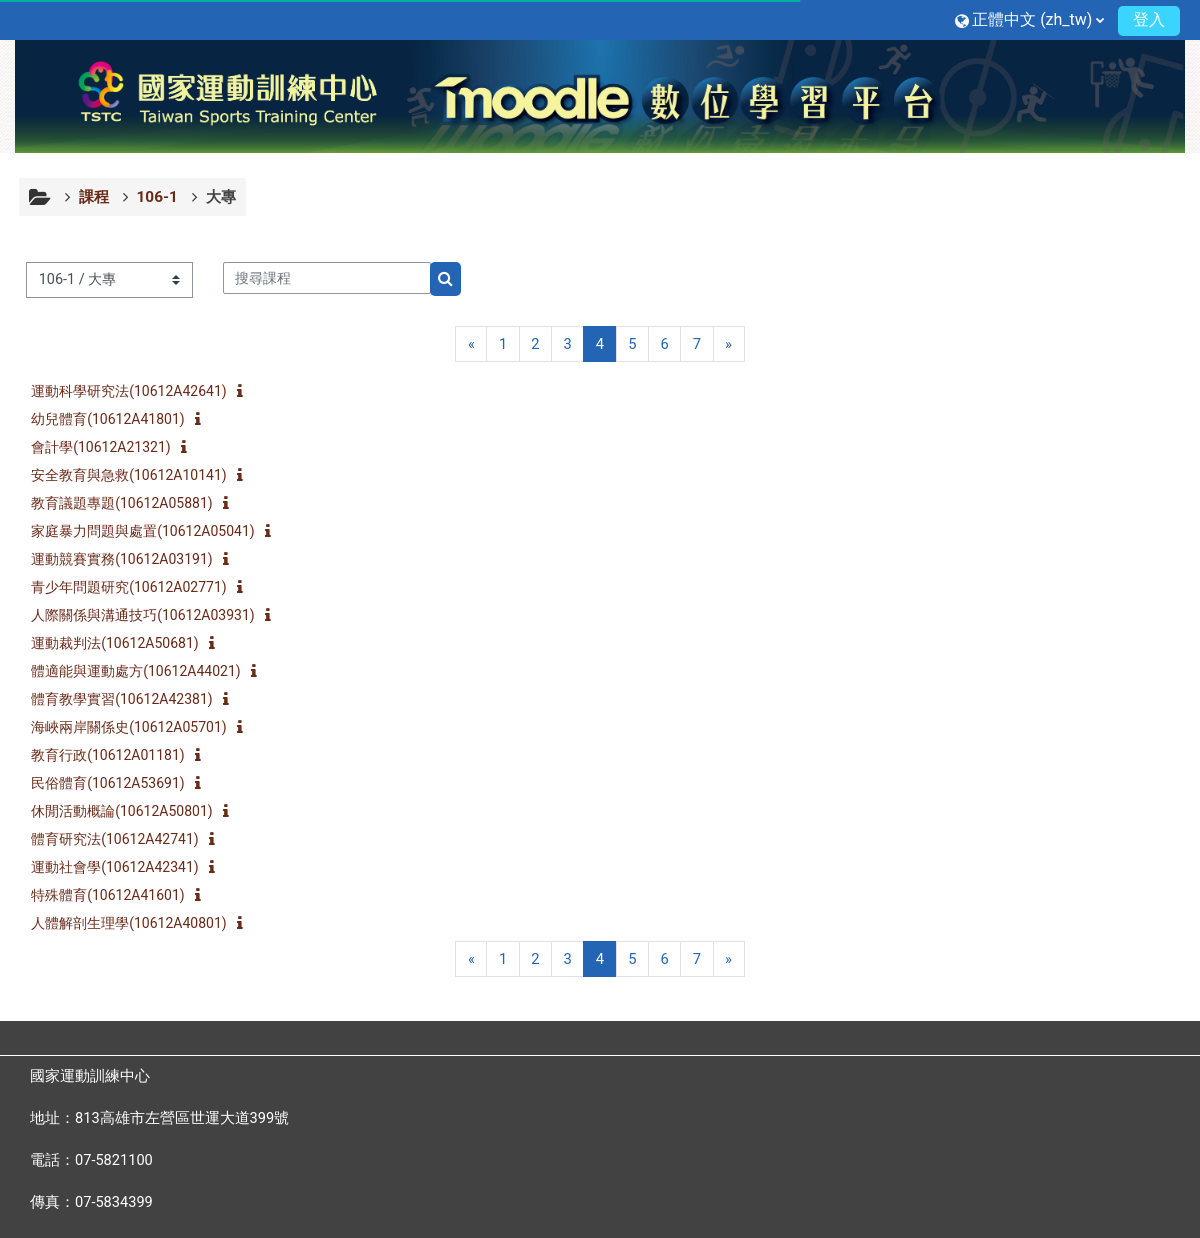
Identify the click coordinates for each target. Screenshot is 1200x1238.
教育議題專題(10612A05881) (133, 503)
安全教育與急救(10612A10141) (140, 475)
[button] (1018, 19)
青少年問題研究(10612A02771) (140, 587)
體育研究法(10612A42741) (126, 839)
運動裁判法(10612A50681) (126, 643)
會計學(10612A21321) (112, 447)
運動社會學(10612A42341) (126, 867)
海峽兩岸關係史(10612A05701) (140, 727)
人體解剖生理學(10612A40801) (140, 923)
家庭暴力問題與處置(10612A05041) (154, 531)
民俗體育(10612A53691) (119, 783)
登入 (1138, 19)
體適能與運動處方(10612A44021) (147, 671)
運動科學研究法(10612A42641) (140, 391)
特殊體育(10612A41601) (119, 895)
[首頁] (600, 95)
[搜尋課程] (338, 278)
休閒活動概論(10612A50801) (133, 811)
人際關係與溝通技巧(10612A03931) (154, 615)
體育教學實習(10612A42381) (133, 699)
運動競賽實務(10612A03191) (133, 559)
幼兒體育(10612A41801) (119, 419)
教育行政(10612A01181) (119, 755)
